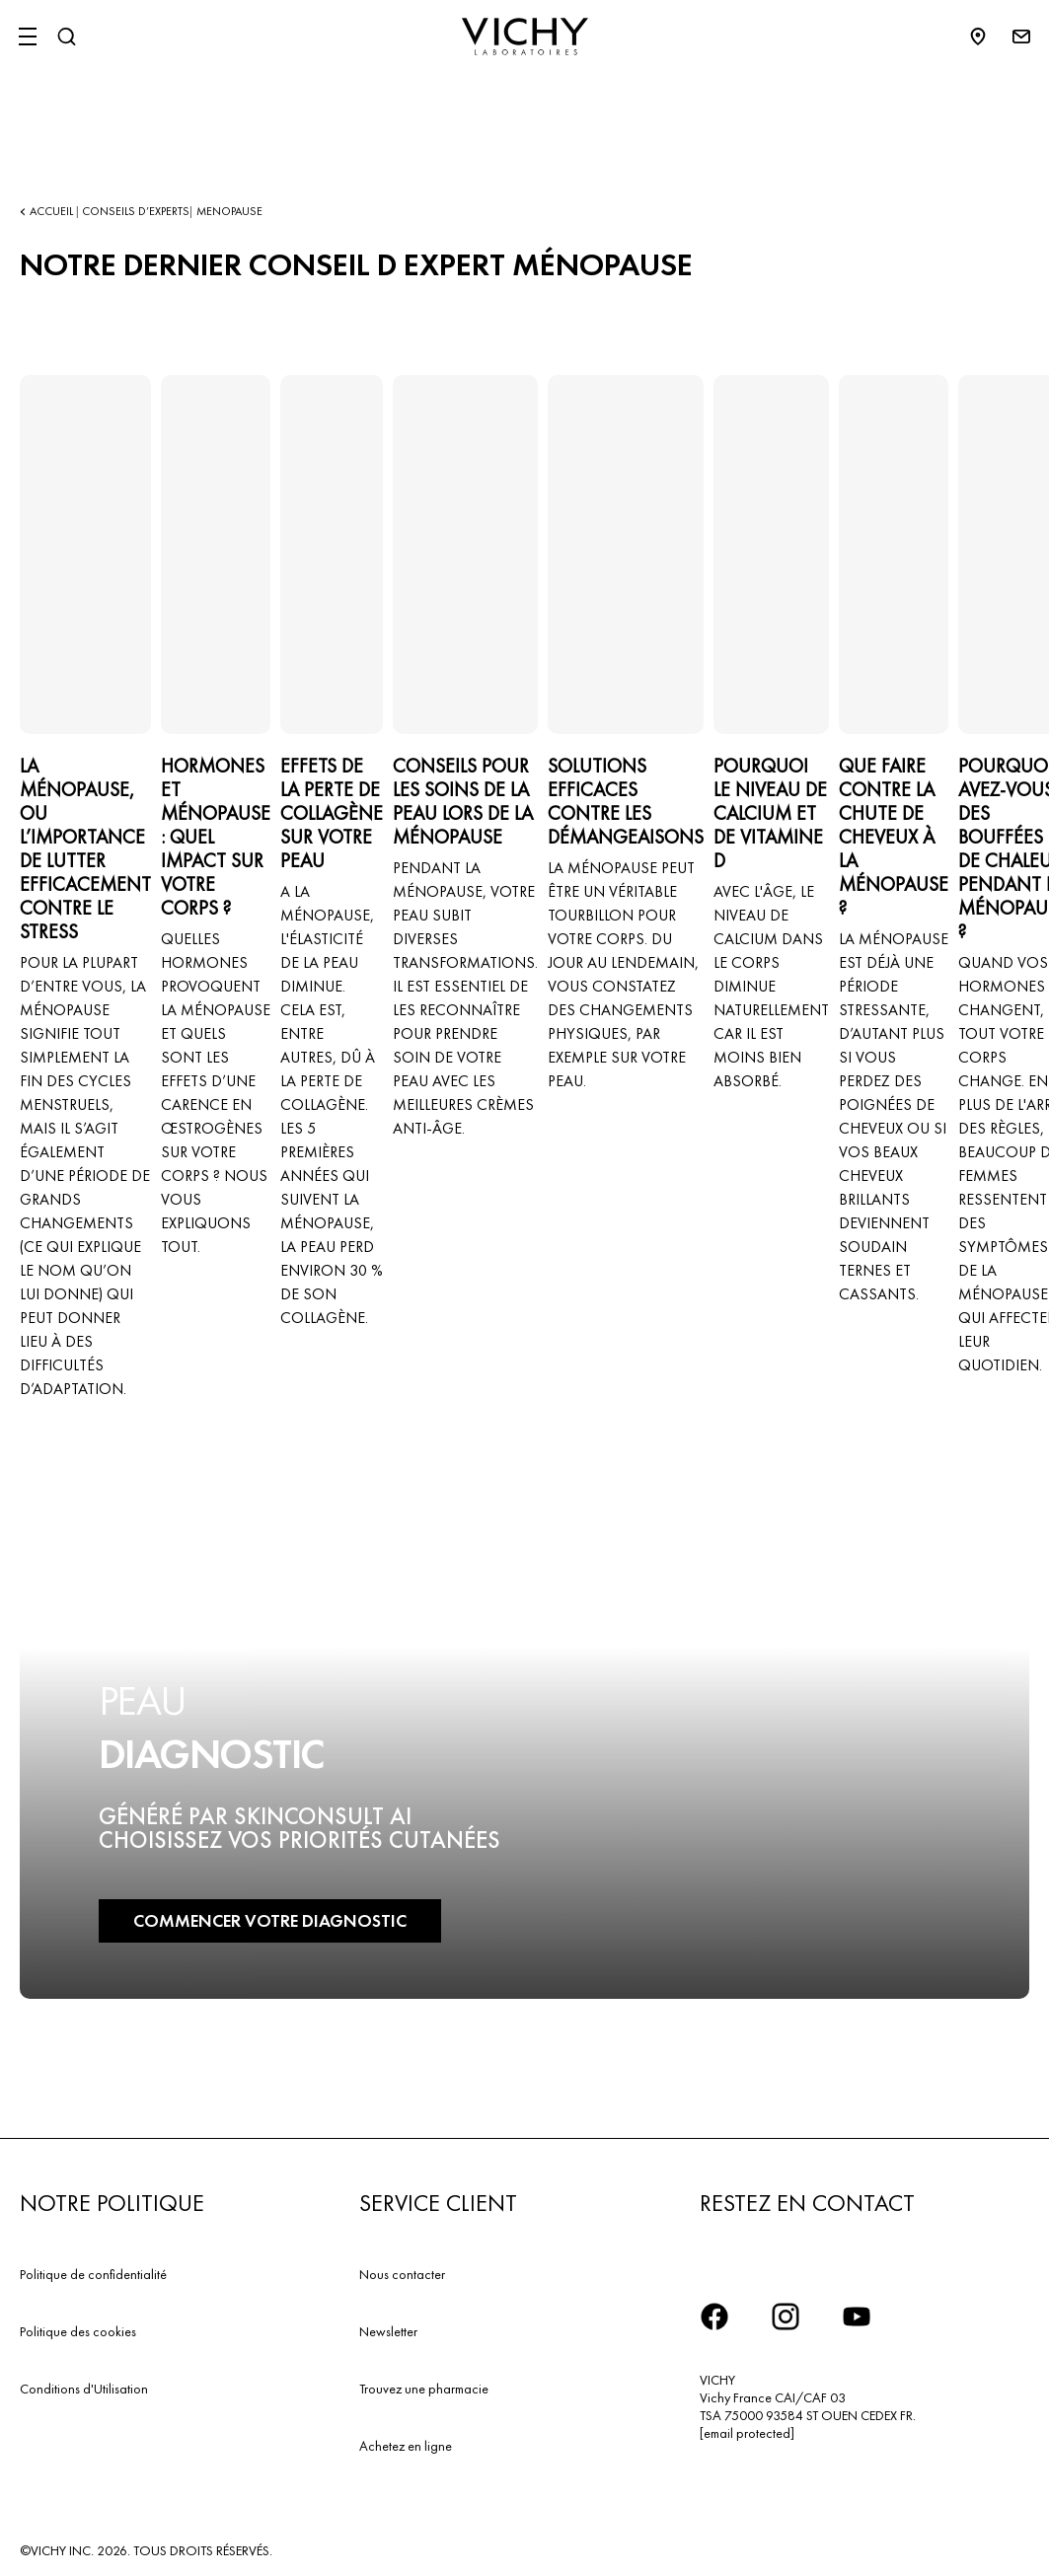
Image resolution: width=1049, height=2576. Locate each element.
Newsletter (388, 2331)
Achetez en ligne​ (405, 2446)
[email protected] (747, 2433)
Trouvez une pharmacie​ (423, 2388)
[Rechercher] (66, 36)
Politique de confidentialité (93, 2274)
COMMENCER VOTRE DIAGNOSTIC (270, 1920)
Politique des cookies (78, 2331)
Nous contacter (402, 2274)
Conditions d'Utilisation (84, 2388)
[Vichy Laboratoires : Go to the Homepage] (525, 36)
